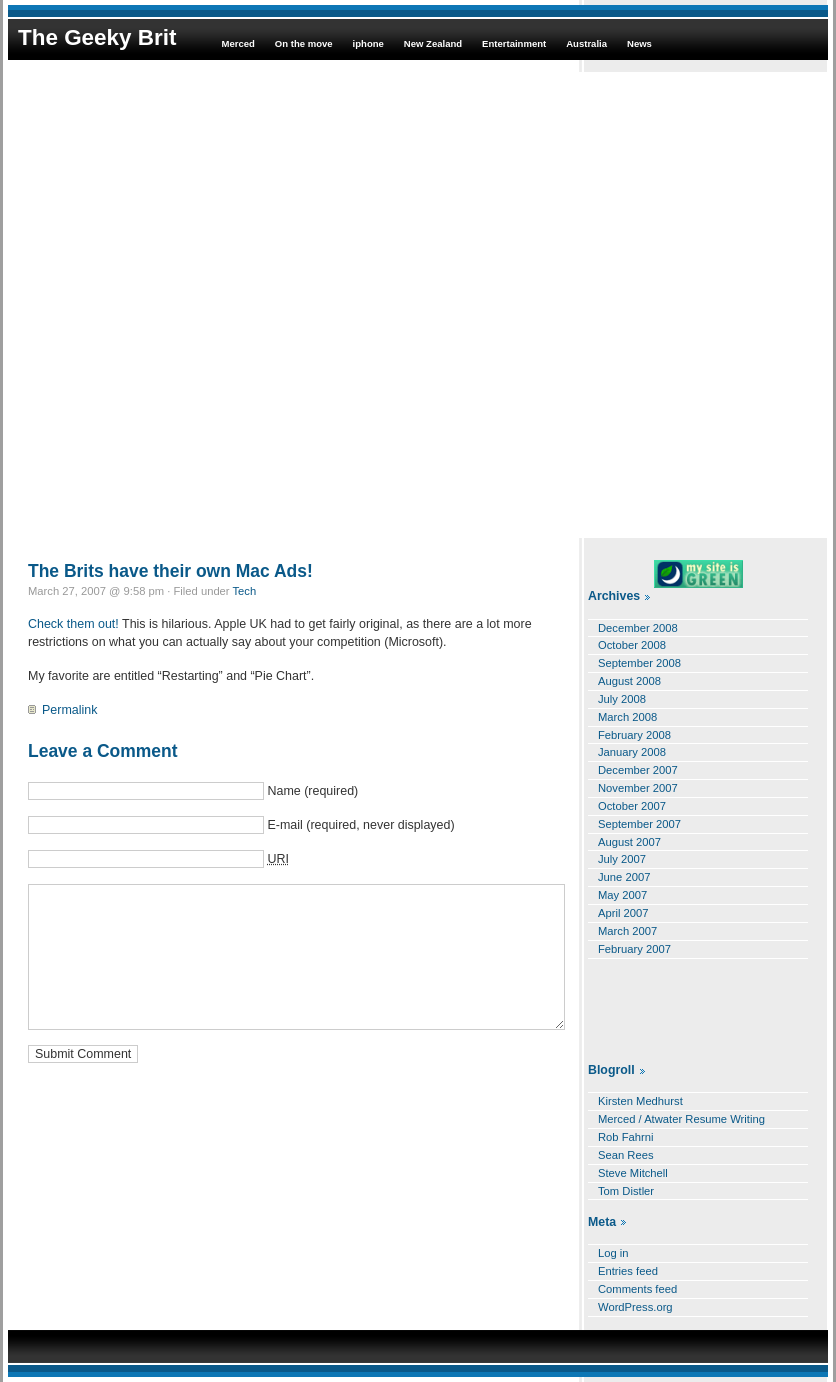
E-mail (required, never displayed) (360, 825)
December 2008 (638, 628)
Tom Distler (626, 1191)
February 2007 (634, 949)
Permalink (69, 710)
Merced (237, 43)
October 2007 (632, 806)
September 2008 (639, 663)
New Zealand (433, 43)
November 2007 (638, 788)
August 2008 (629, 681)
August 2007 (629, 842)
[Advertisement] (233, 305)
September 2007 (639, 824)
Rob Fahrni (626, 1137)
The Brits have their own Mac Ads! (170, 571)
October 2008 (632, 645)
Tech (245, 591)
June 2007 (624, 877)
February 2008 (634, 735)
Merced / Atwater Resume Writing (681, 1119)
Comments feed (637, 1289)
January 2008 (632, 752)
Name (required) (312, 791)
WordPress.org (635, 1307)
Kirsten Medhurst (640, 1101)
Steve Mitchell (633, 1173)
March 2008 (627, 717)
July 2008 (622, 699)
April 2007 (623, 913)
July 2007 (622, 859)
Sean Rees (626, 1155)
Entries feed (628, 1271)
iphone (368, 43)
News (639, 43)
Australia (586, 43)
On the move (304, 43)
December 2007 (638, 770)
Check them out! (73, 624)
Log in (613, 1253)
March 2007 (627, 931)
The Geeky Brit (97, 37)
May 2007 (622, 895)
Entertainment (514, 43)
